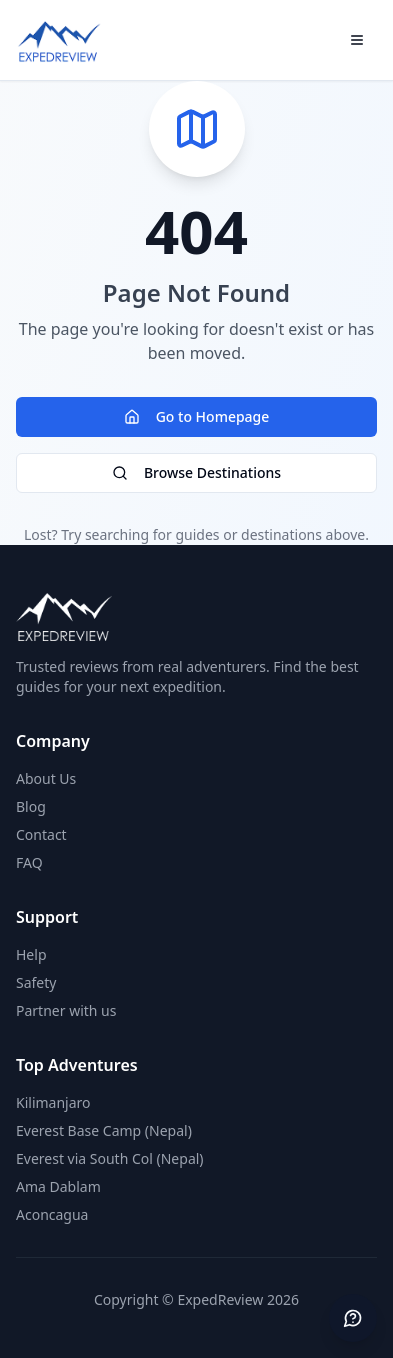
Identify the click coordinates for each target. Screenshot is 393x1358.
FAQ (29, 862)
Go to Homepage (197, 416)
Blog (31, 806)
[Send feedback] (353, 1318)
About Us (46, 778)
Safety (36, 982)
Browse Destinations (196, 472)
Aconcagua (52, 1214)
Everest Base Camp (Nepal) (104, 1130)
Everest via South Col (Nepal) (110, 1158)
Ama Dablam (58, 1186)
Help (31, 954)
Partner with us (66, 1010)
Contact (41, 834)
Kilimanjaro (53, 1102)
